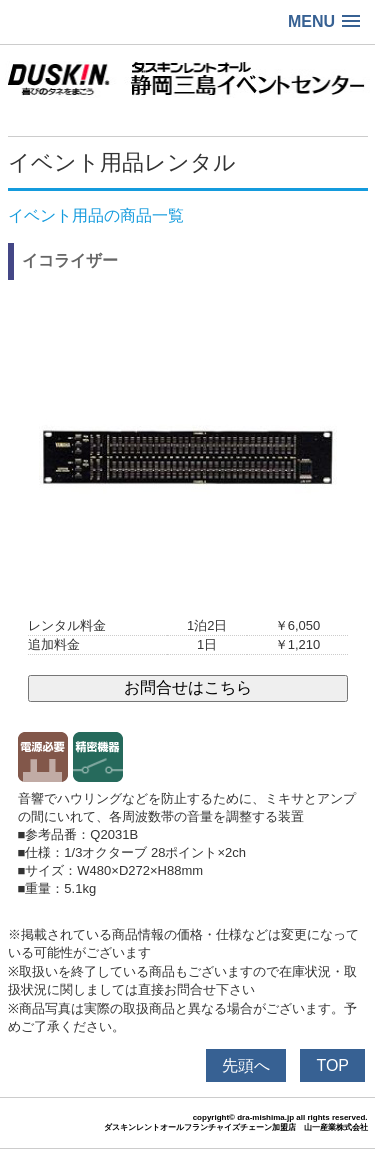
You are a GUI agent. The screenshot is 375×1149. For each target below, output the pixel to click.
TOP (332, 1065)
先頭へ (246, 1065)
